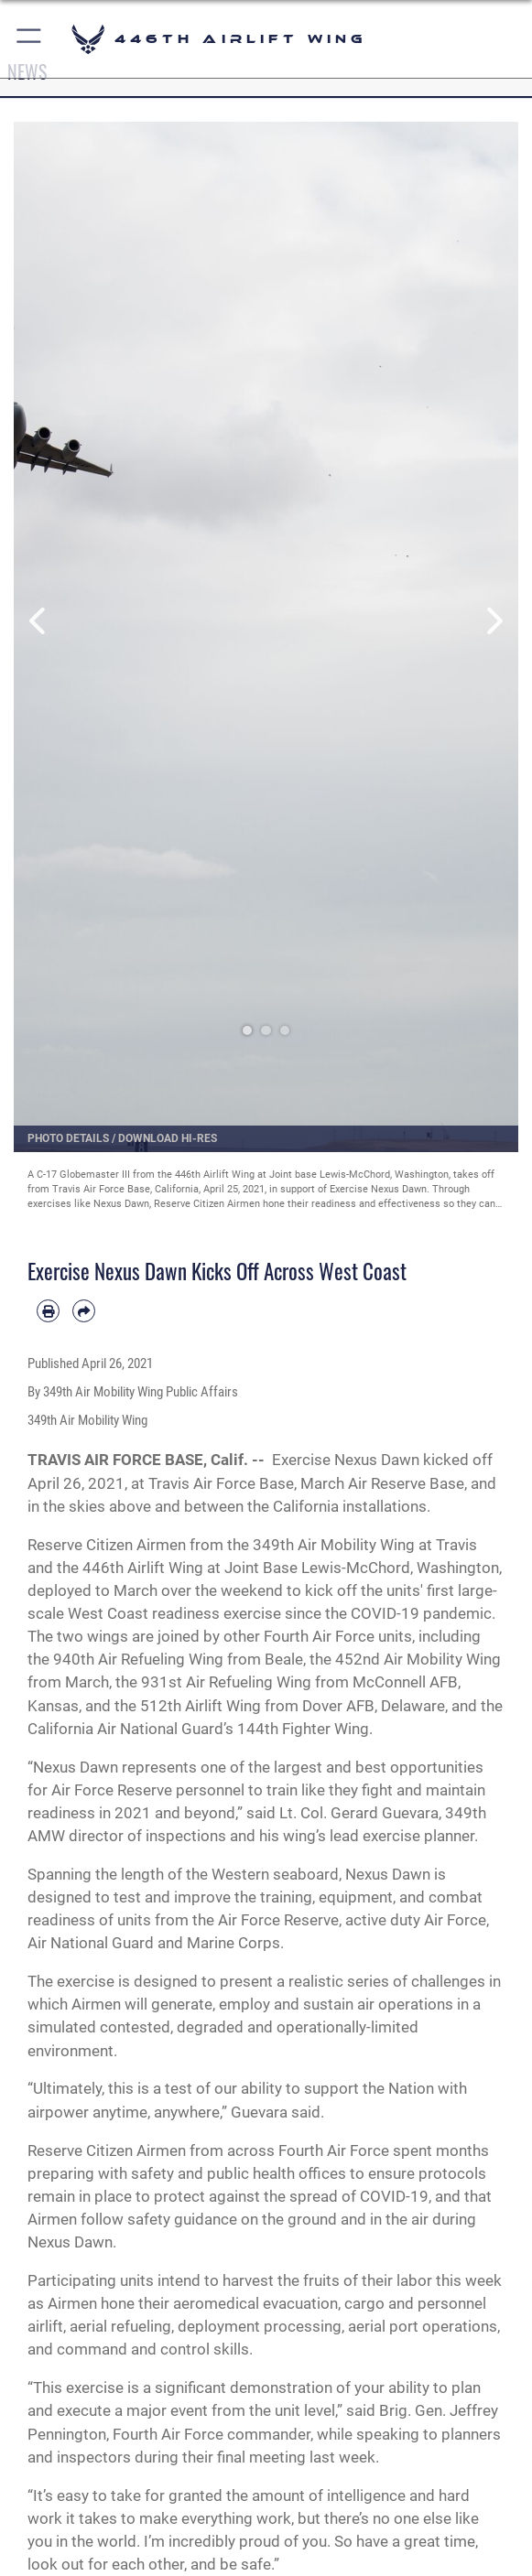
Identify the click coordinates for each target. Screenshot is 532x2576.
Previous (39, 621)
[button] (30, 39)
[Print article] (48, 1310)
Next (493, 621)
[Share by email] (83, 1310)
